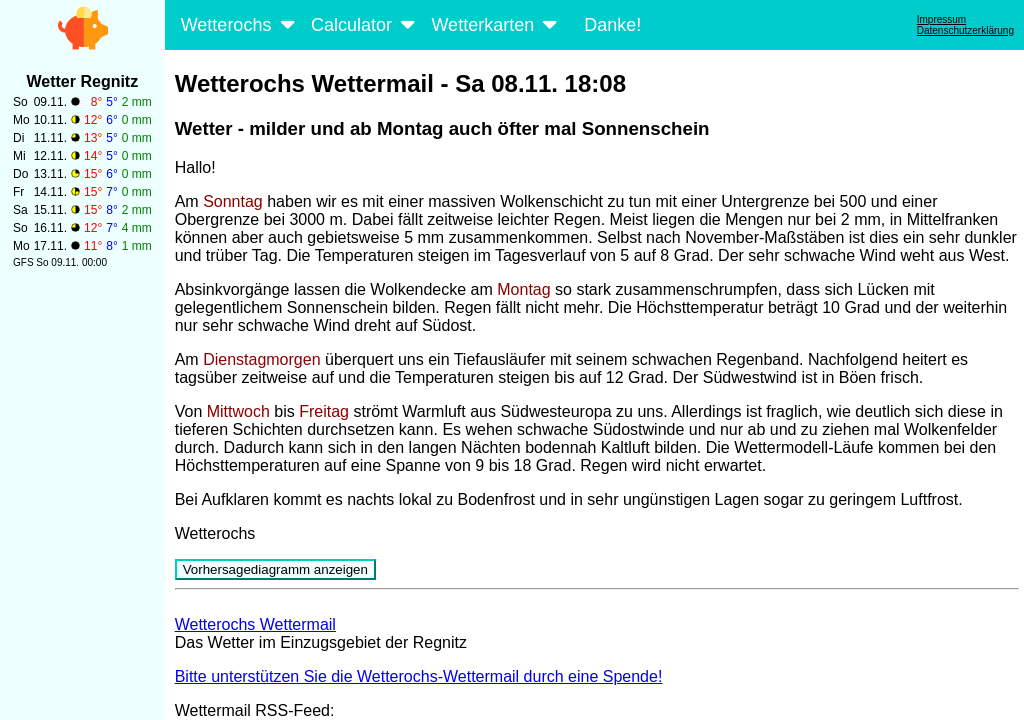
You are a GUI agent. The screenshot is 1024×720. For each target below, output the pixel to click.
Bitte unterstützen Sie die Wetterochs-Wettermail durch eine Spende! (419, 676)
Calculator (365, 25)
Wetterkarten (496, 25)
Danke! (612, 25)
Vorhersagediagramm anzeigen (275, 569)
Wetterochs (240, 25)
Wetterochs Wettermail (255, 624)
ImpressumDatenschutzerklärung (965, 25)
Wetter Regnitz (82, 81)
